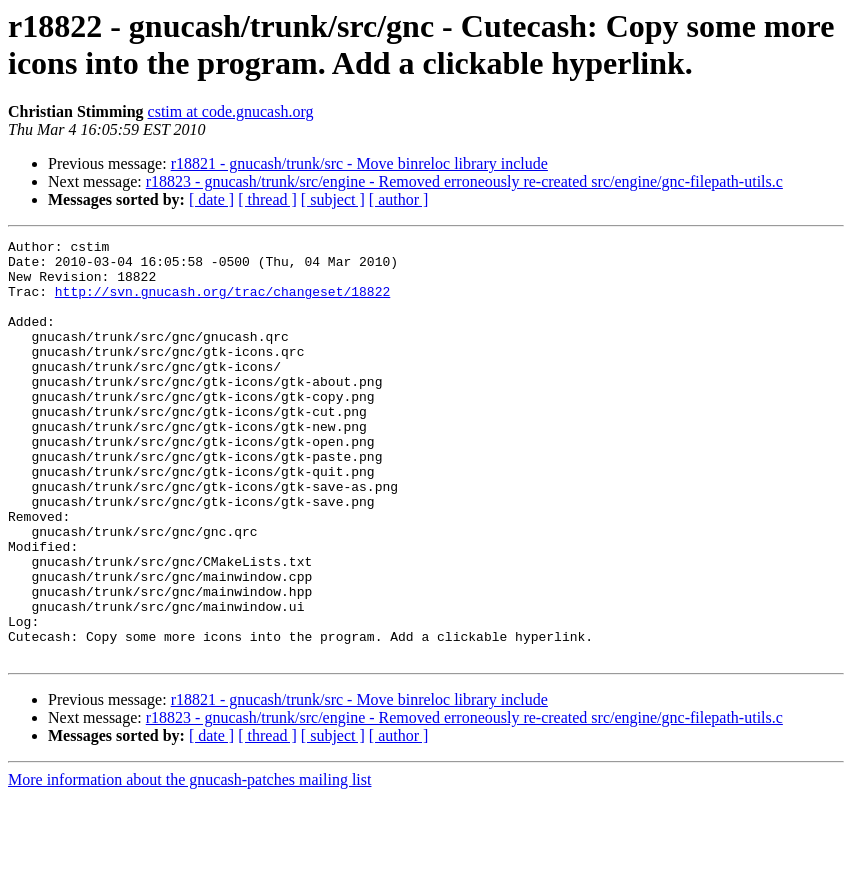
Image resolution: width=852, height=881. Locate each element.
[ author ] (399, 199)
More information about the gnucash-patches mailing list (189, 863)
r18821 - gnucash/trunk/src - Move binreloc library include (359, 163)
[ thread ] (267, 199)
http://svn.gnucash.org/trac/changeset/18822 (222, 303)
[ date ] (211, 199)
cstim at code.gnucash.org (231, 111)
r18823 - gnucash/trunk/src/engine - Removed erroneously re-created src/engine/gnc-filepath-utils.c (464, 181)
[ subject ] (333, 199)
